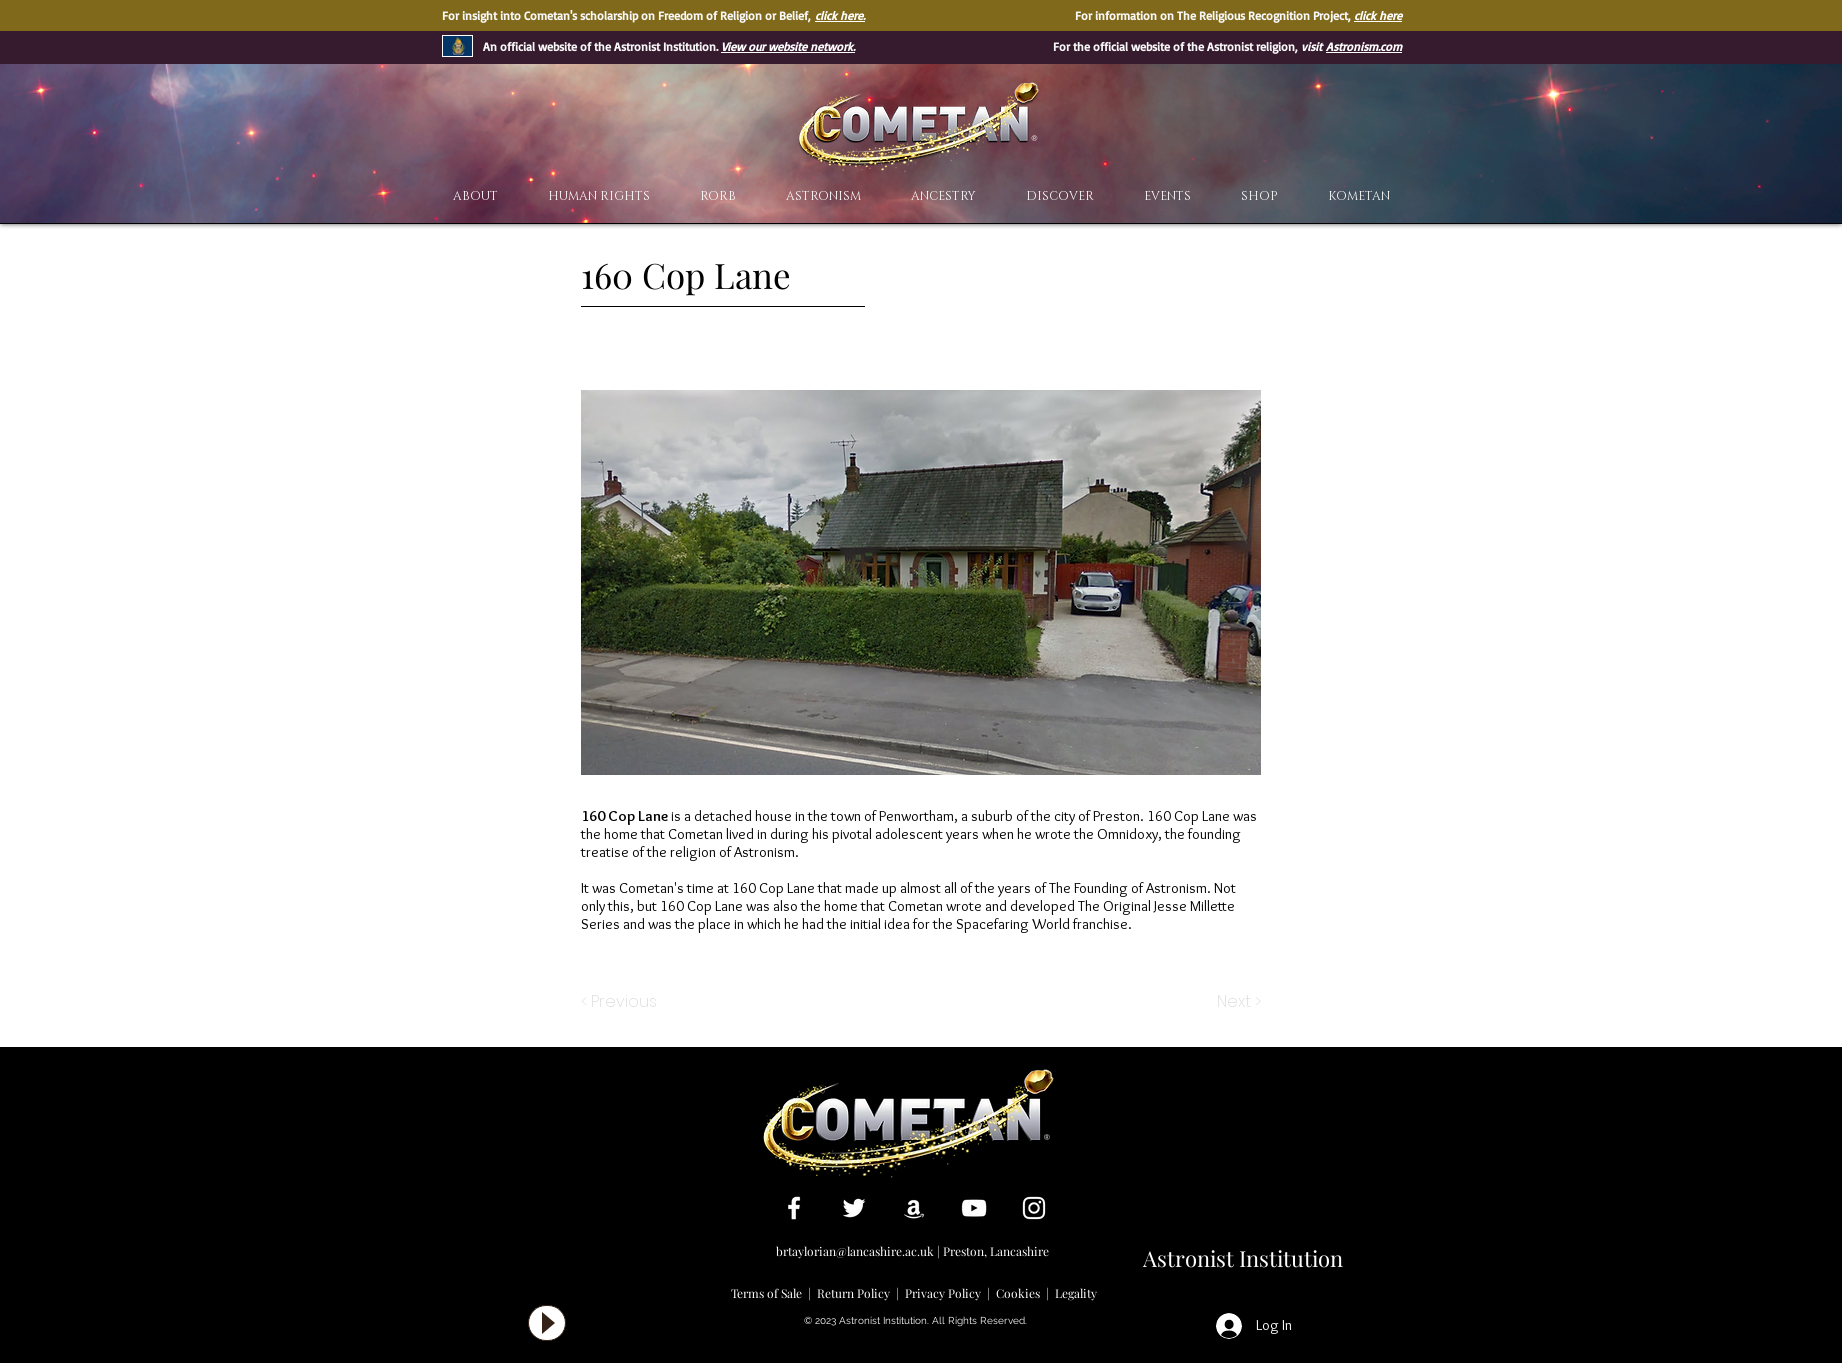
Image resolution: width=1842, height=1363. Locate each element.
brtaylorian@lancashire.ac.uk (855, 1251)
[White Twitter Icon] (854, 1208)
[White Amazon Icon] (914, 1208)
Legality (1076, 1293)
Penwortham (916, 816)
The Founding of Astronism (1128, 888)
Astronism (764, 852)
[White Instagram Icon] (1034, 1208)
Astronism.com (1364, 46)
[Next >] (1237, 1002)
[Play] (547, 1323)
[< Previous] (622, 1002)
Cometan (695, 834)
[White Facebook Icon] (794, 1208)
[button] (1060, 196)
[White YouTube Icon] (974, 1208)
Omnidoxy (1127, 834)
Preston (1116, 816)
